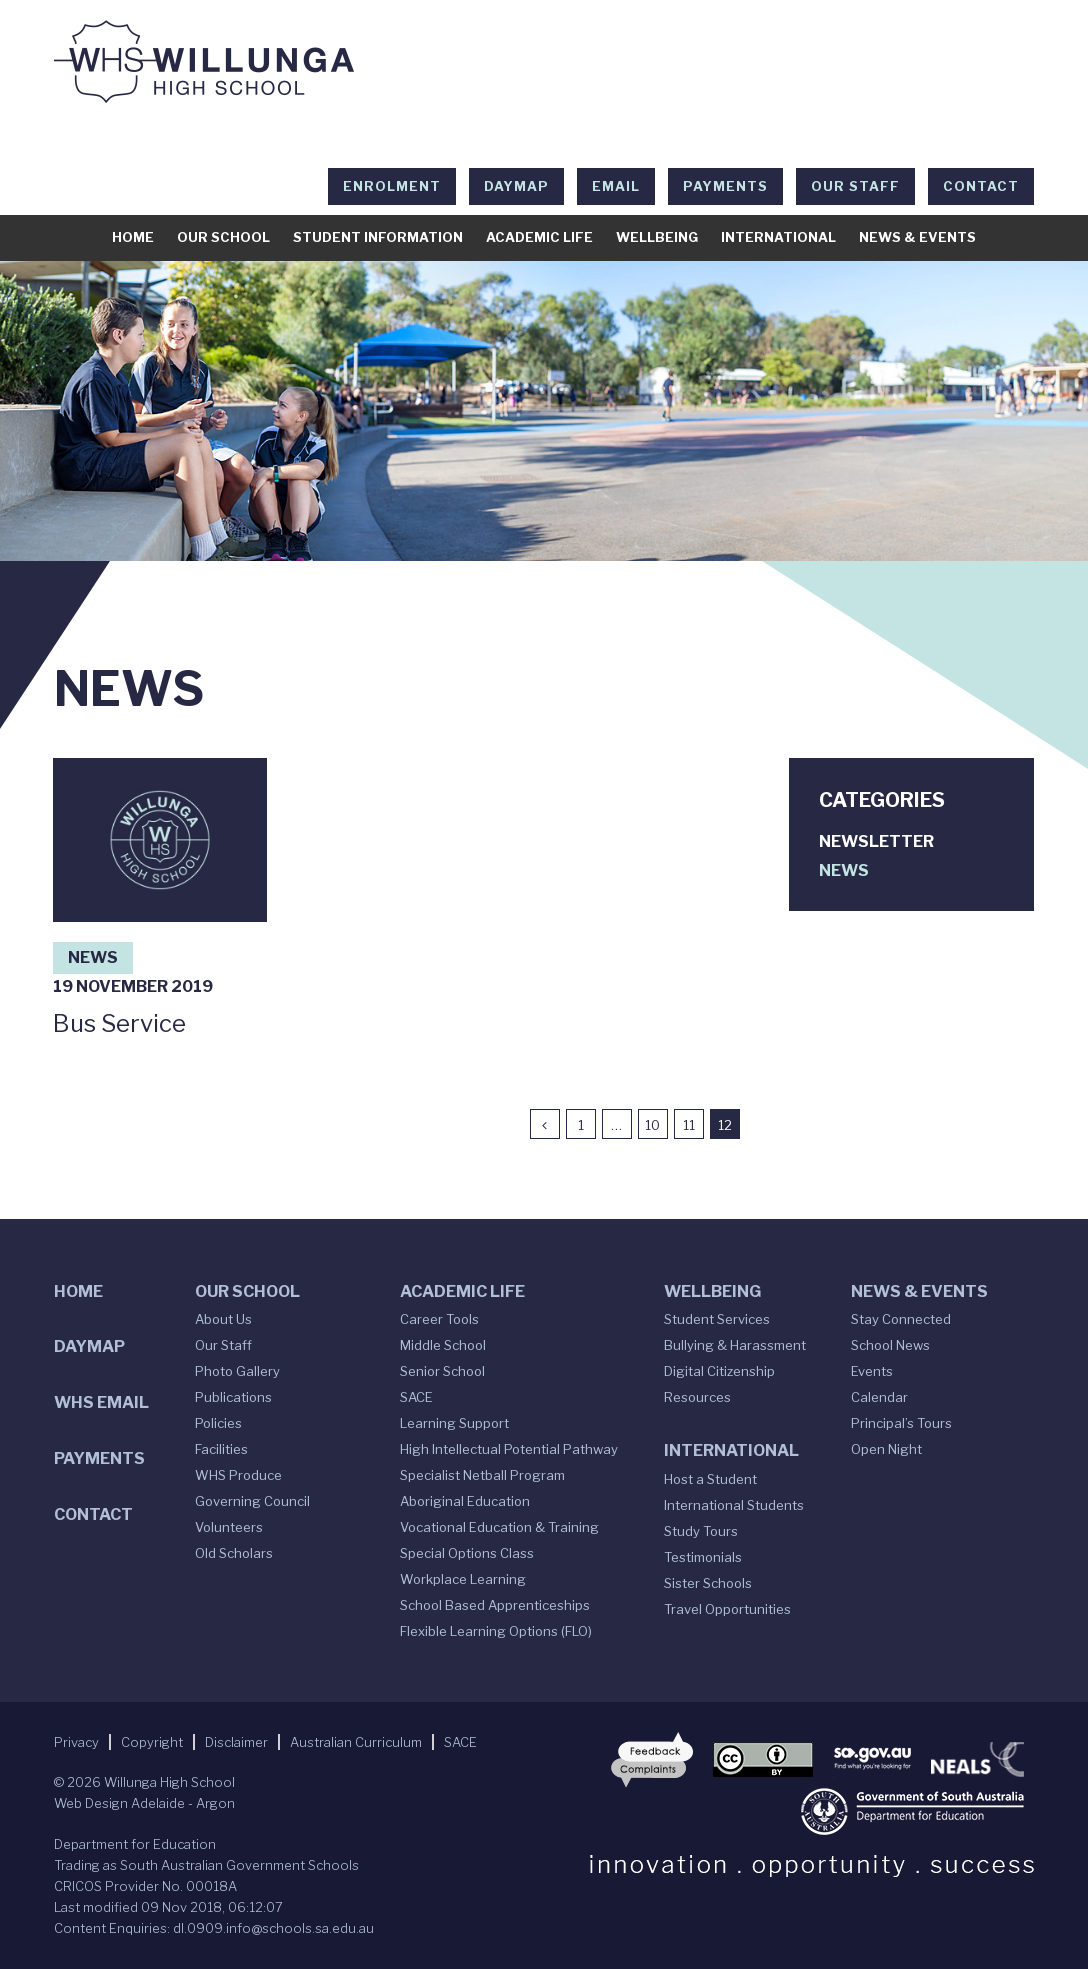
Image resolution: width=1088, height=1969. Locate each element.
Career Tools (439, 1319)
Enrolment (392, 186)
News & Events (917, 237)
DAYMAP (516, 186)
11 (689, 1125)
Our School (223, 237)
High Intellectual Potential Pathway (509, 1449)
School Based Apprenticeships (495, 1605)
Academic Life (539, 237)
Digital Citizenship (719, 1371)
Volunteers (229, 1527)
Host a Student (710, 1479)
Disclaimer (236, 1742)
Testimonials (703, 1557)
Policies (218, 1423)
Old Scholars (234, 1553)
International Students (734, 1505)
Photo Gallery (237, 1371)
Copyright (152, 1742)
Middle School (443, 1345)
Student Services (717, 1319)
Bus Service (119, 1023)
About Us (223, 1319)
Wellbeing (657, 237)
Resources (697, 1397)
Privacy (76, 1742)
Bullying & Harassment (735, 1345)
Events (872, 1371)
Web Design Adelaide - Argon (144, 1803)
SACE (416, 1397)
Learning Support (454, 1423)
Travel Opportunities (727, 1609)
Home (133, 237)
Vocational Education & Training (499, 1527)
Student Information (378, 237)
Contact (981, 186)
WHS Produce (238, 1475)
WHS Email (101, 1402)
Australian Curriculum (356, 1742)
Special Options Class (467, 1553)
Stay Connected (901, 1319)
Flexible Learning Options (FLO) (496, 1631)
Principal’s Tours (901, 1423)
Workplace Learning (463, 1579)
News (93, 957)
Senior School (442, 1371)
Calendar (879, 1397)
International (778, 237)
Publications (233, 1397)
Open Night (886, 1449)
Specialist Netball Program (482, 1475)
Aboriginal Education (465, 1501)
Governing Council (252, 1501)
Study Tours (701, 1531)
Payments (725, 186)
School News (890, 1345)
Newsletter (876, 841)
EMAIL (616, 186)
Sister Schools (708, 1583)
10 (652, 1125)
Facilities (221, 1449)
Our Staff (855, 186)
